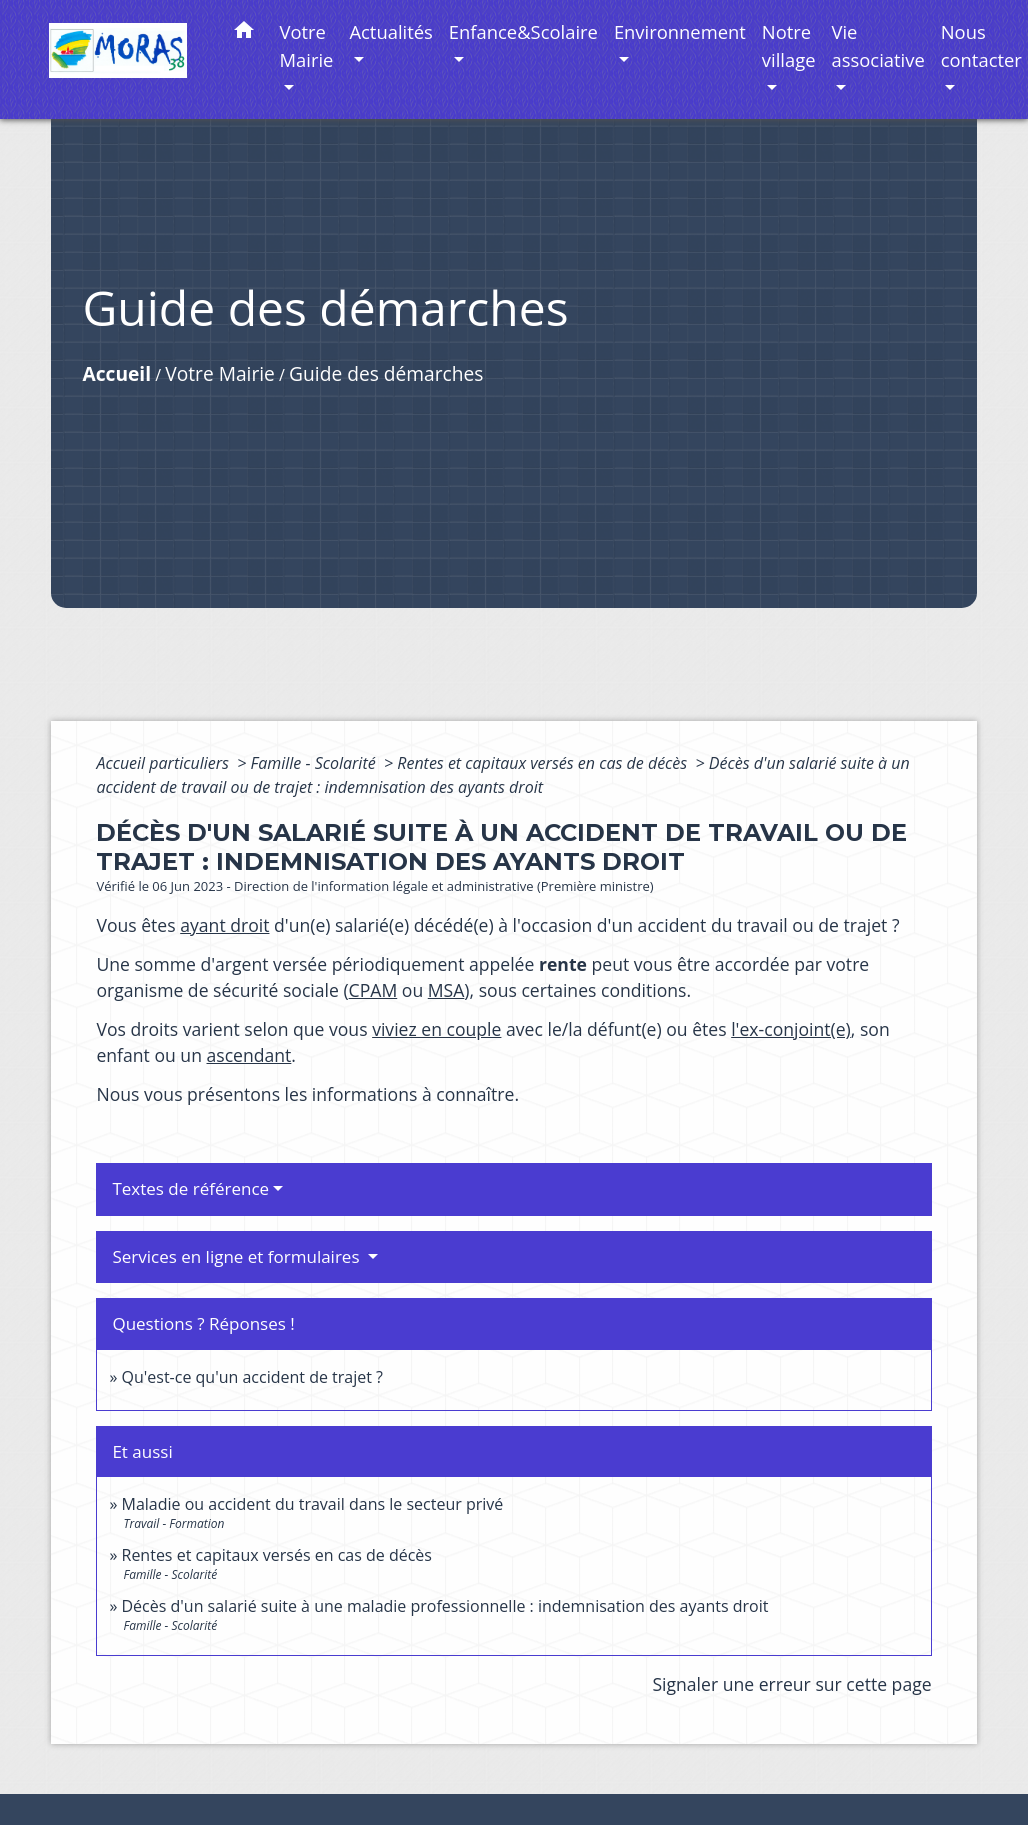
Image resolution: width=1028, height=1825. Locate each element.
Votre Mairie (220, 373)
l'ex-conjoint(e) (791, 1029)
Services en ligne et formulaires (238, 1256)
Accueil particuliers (164, 763)
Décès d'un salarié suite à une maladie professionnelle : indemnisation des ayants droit (445, 1606)
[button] (244, 33)
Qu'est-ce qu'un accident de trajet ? (252, 1377)
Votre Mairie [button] (307, 45)
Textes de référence (190, 1188)
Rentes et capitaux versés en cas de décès (544, 763)
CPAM (373, 990)
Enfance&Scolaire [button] (523, 31)
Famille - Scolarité (315, 763)
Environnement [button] (680, 31)
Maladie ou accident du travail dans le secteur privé (313, 1504)
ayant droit (224, 925)
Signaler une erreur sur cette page (791, 1684)
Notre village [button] (789, 45)
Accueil (116, 373)
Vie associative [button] (878, 45)
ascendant (249, 1055)
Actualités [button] (390, 31)
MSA (446, 990)
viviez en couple (436, 1029)
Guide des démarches (386, 373)
